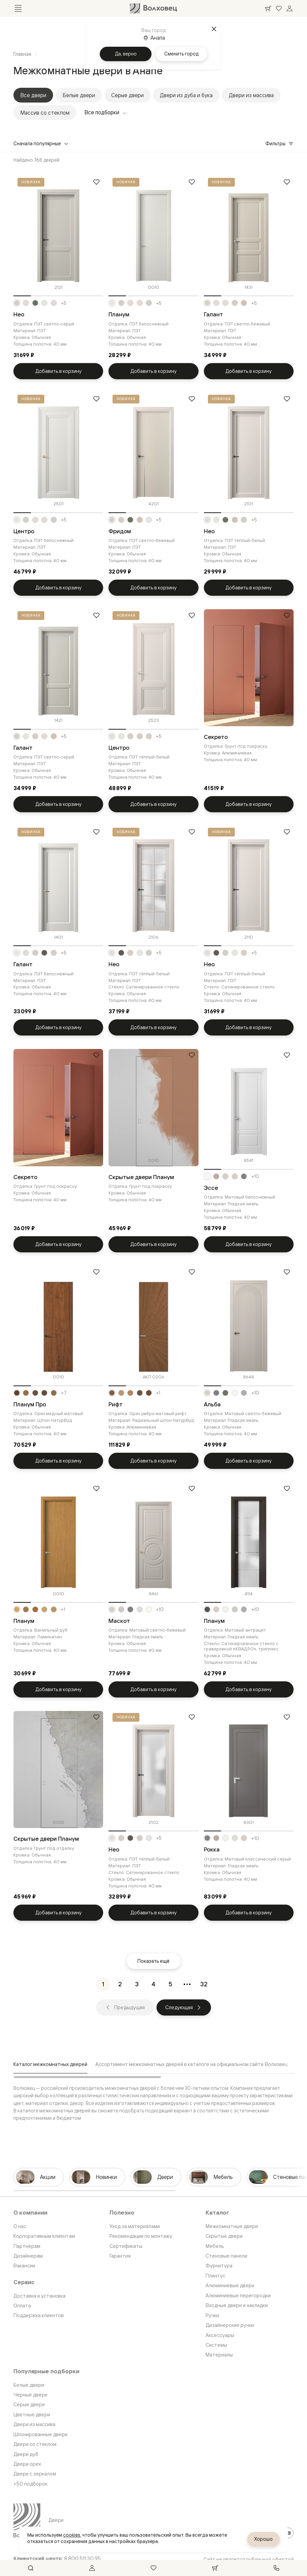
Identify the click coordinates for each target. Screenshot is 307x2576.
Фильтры (279, 143)
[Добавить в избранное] (96, 182)
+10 (255, 1176)
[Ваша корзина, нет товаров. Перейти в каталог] (268, 8)
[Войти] (290, 8)
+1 (158, 1393)
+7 (64, 1393)
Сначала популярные (41, 143)
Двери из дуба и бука (186, 95)
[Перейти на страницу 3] (137, 1984)
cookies (71, 2535)
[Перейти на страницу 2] (120, 1984)
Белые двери (78, 95)
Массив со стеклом (45, 112)
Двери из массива (251, 95)
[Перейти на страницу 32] (204, 1984)
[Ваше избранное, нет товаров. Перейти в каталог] (279, 8)
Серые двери (127, 95)
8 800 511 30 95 (82, 2558)
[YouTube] (288, 2533)
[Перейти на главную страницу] (153, 8)
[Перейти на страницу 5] (170, 1984)
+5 (64, 303)
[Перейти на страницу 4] (153, 1984)
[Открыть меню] (18, 8)
